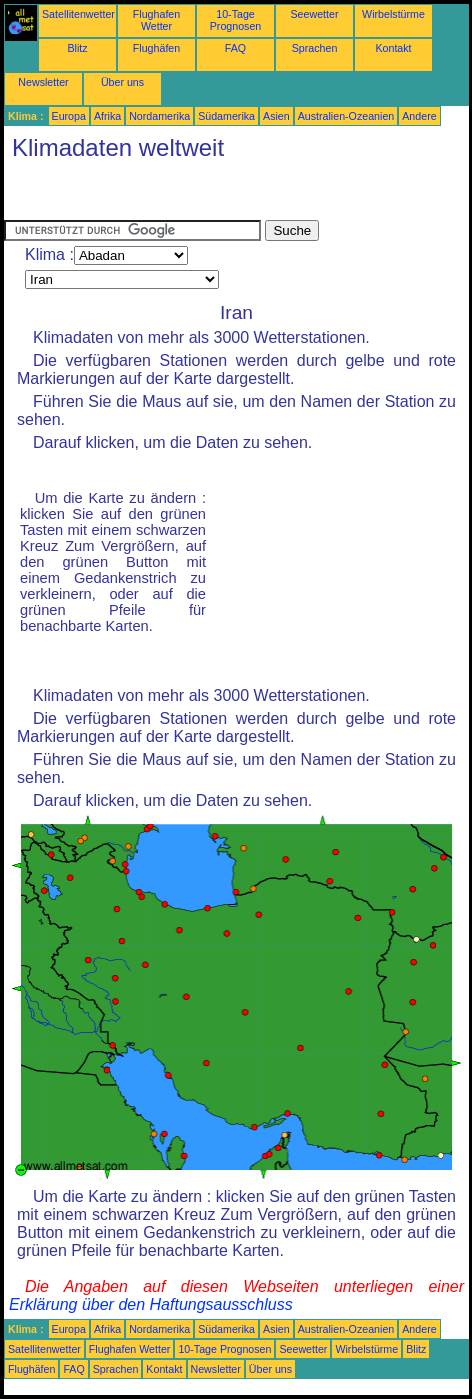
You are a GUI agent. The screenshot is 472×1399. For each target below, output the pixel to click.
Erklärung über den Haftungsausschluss (151, 1304)
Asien (276, 116)
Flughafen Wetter (156, 20)
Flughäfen (156, 48)
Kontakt (393, 48)
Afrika (107, 116)
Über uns (122, 82)
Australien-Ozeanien (346, 116)
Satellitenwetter (78, 14)
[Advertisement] (164, 195)
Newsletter (43, 82)
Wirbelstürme (393, 14)
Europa (69, 116)
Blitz (77, 48)
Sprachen (315, 48)
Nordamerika (159, 116)
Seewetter (315, 14)
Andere (419, 116)
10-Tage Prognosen (236, 20)
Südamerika (226, 116)
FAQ (235, 48)
